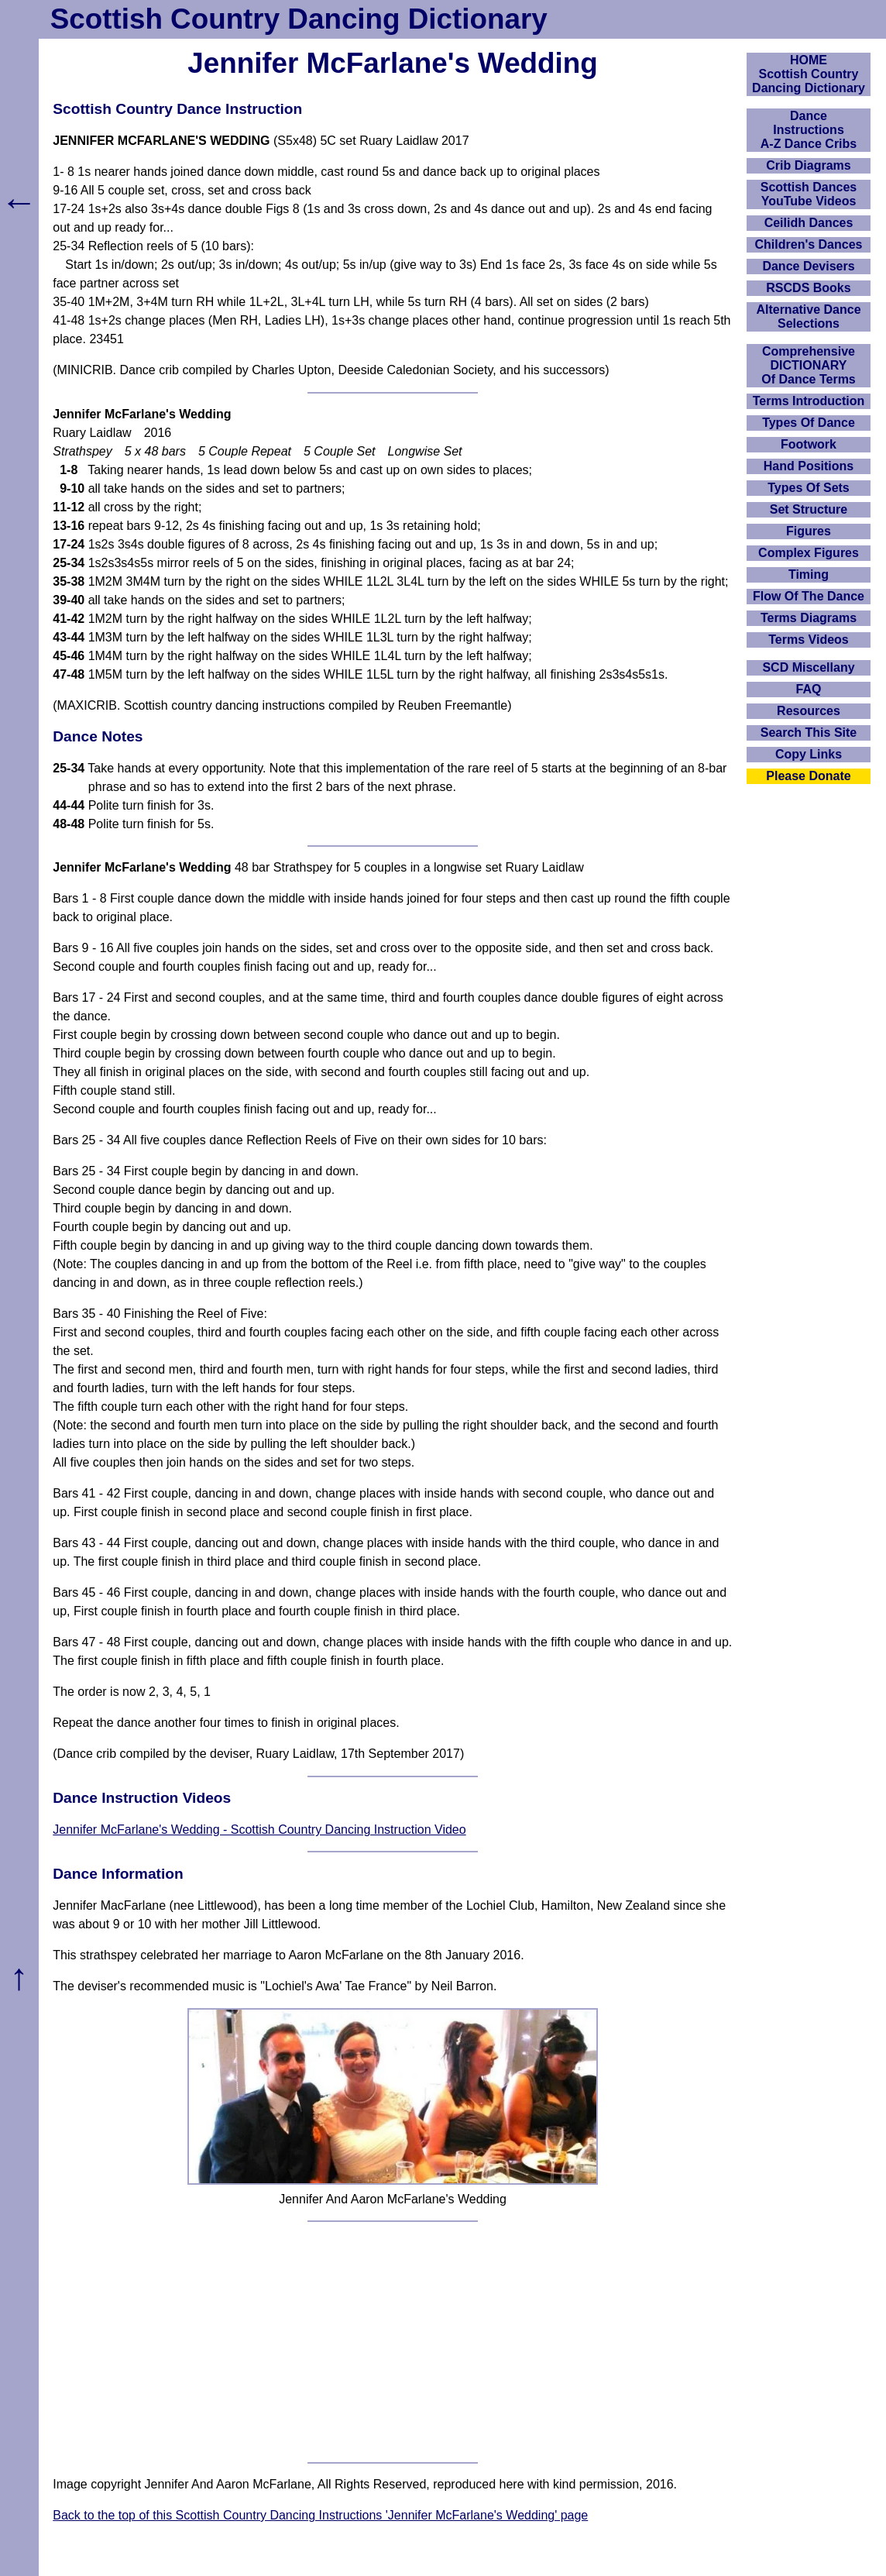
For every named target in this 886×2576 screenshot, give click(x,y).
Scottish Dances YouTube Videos (809, 194)
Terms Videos (808, 639)
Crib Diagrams (808, 165)
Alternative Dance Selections (808, 316)
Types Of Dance (808, 422)
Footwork (808, 444)
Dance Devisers (808, 266)
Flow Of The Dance (808, 596)
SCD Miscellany (808, 667)
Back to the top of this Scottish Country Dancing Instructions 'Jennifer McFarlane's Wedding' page (320, 2515)
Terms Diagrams (809, 617)
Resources (808, 710)
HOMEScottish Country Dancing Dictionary (808, 74)
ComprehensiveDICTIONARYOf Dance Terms (808, 365)
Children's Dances (809, 244)
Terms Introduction (809, 401)
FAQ (809, 689)
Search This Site (809, 732)
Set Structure (808, 509)
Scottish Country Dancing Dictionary (299, 19)
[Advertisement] (393, 2342)
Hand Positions (808, 466)
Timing (808, 574)
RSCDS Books (808, 287)
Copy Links (808, 754)
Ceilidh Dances (808, 222)
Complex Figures (808, 552)
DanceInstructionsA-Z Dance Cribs (809, 129)
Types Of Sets (809, 487)
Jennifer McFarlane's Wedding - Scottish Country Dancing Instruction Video (259, 1829)
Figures (808, 531)
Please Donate (808, 775)
